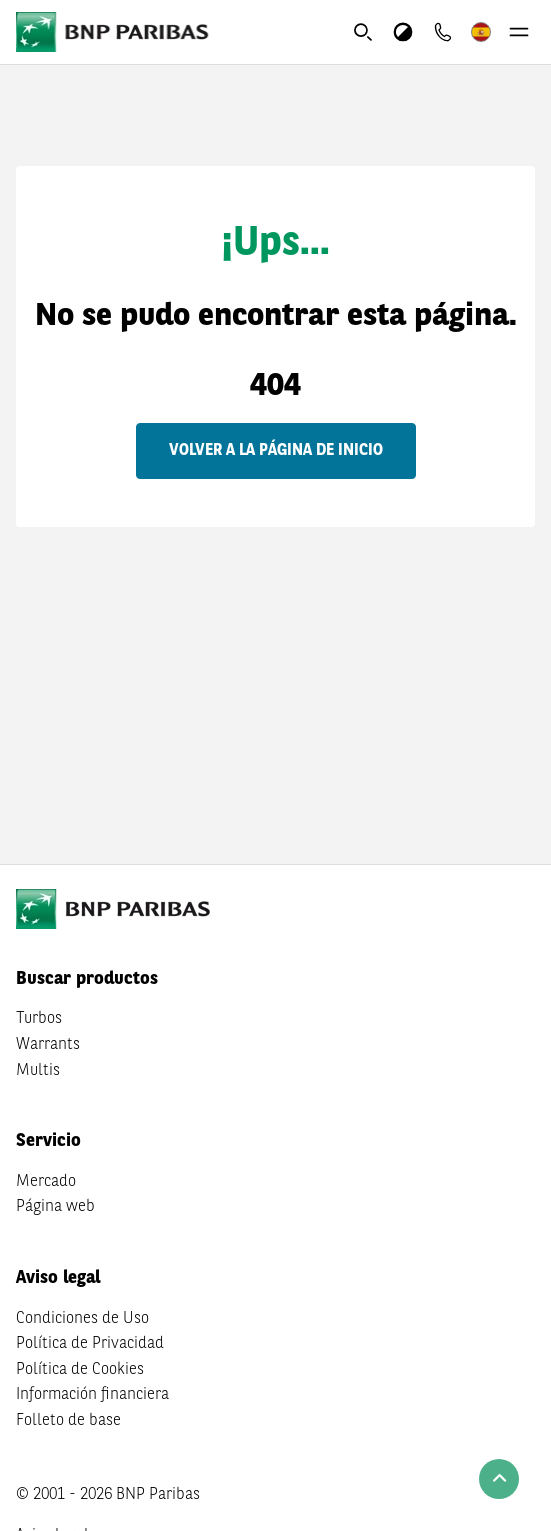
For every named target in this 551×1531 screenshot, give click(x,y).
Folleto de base (68, 1421)
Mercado (46, 1182)
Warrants (48, 1045)
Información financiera (92, 1395)
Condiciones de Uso (82, 1319)
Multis (38, 1071)
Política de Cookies (80, 1370)
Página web (55, 1207)
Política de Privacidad (90, 1344)
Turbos (39, 1019)
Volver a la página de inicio (276, 451)
